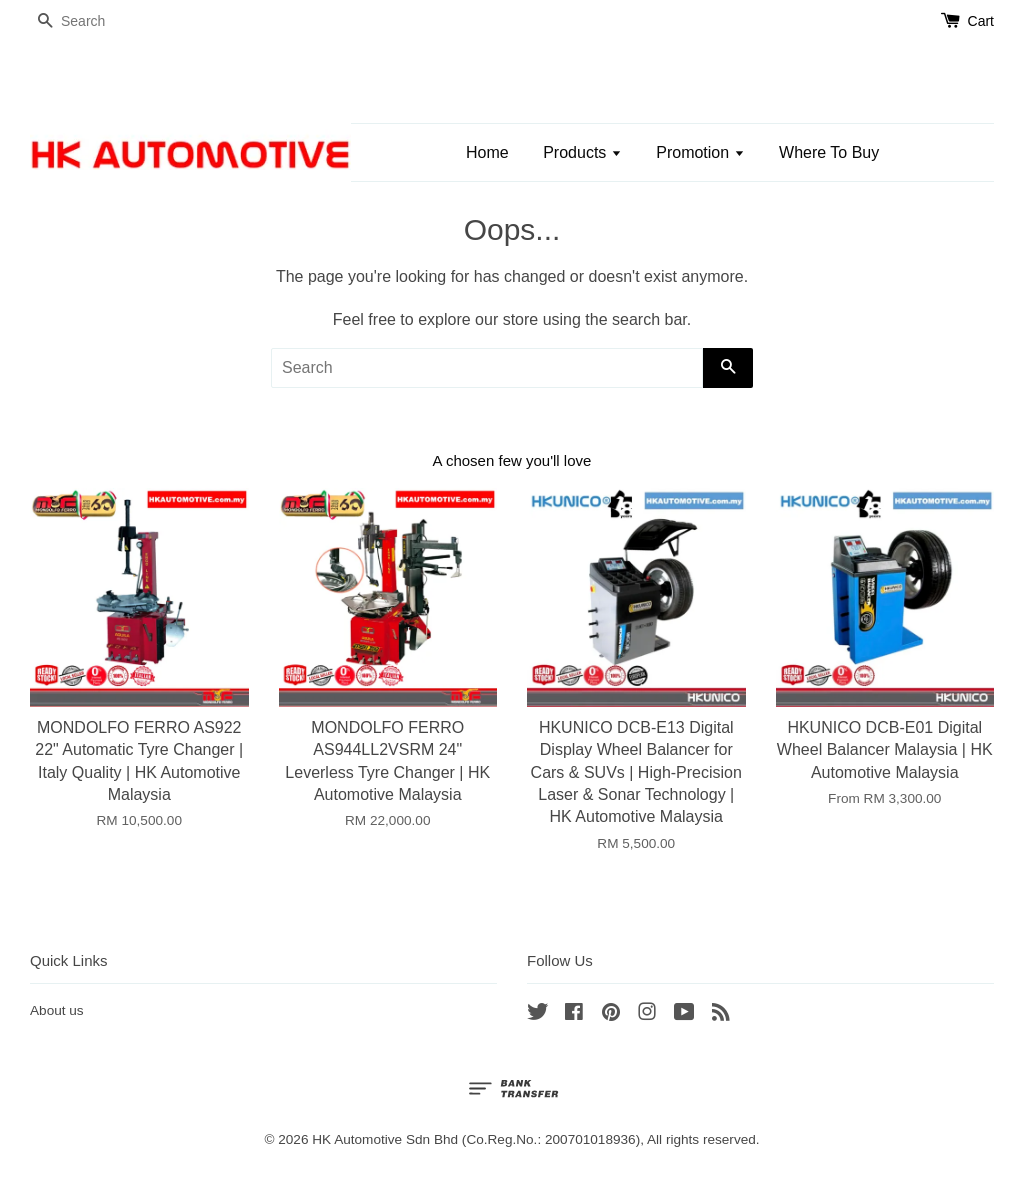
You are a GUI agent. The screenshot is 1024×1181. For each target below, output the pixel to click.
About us (57, 1010)
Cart (981, 21)
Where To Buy (829, 152)
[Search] (90, 21)
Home (487, 152)
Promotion (700, 152)
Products (582, 152)
